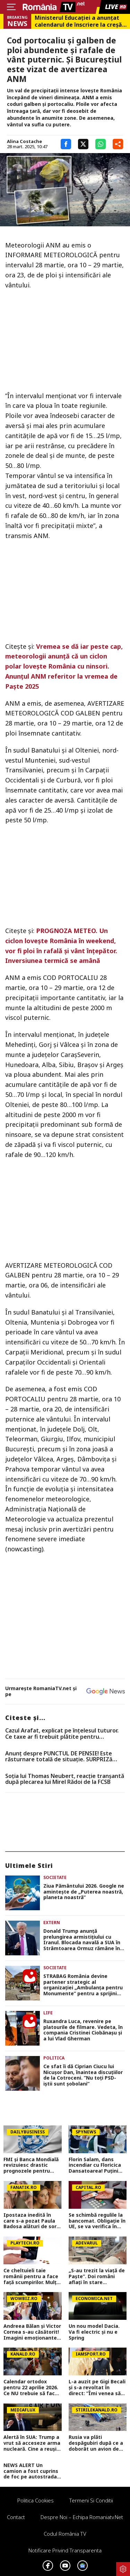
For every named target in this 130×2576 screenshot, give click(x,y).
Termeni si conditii (91, 2500)
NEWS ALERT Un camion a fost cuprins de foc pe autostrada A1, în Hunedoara (30, 2471)
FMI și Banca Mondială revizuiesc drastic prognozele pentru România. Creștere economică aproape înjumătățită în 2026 (31, 2165)
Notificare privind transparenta (65, 2550)
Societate (55, 1877)
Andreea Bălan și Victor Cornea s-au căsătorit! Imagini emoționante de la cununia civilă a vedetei (32, 2332)
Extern (51, 1922)
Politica (53, 2058)
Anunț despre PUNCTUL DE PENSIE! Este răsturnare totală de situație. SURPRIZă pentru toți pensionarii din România (58, 1757)
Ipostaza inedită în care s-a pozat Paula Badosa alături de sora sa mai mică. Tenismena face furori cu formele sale (31, 2221)
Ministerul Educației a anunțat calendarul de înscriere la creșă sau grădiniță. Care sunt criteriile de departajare (78, 21)
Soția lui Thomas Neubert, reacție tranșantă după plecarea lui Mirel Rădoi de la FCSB (64, 1779)
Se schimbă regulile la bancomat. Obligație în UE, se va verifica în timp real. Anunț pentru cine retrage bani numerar (97, 2221)
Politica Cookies (35, 2500)
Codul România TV (65, 2534)
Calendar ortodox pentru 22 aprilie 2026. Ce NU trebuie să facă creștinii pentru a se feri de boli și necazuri (31, 2387)
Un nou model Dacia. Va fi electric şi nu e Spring (94, 2332)
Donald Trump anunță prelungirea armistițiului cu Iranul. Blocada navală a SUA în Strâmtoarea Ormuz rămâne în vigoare (81, 1940)
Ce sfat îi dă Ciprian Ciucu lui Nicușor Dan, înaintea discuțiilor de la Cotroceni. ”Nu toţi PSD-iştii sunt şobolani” (83, 2075)
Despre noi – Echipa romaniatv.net (82, 2517)
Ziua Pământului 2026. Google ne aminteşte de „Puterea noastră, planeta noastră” (83, 1891)
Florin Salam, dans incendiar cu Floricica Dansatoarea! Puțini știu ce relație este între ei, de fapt (95, 2165)
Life (48, 2013)
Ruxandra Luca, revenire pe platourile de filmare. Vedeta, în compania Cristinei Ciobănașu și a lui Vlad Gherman (83, 2030)
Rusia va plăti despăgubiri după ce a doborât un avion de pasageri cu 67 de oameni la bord (96, 2443)
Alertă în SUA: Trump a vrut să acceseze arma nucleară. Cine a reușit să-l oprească (31, 2443)
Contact (16, 2517)
